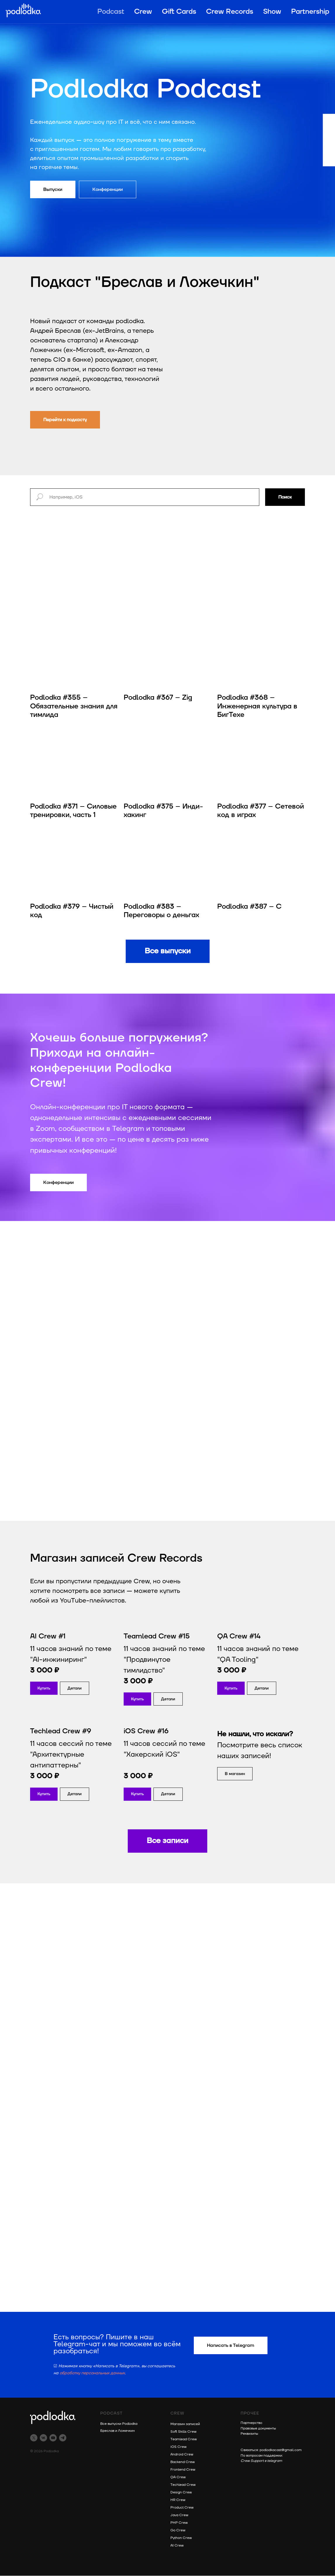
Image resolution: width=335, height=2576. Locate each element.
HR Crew (177, 2500)
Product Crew (182, 2507)
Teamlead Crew (183, 2439)
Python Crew (181, 2538)
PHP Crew (179, 2523)
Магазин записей (185, 2424)
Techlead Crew (183, 2485)
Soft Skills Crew (183, 2431)
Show (272, 11)
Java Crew (179, 2515)
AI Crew (177, 2545)
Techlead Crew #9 (60, 1731)
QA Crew (178, 2477)
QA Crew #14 (238, 1636)
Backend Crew (182, 2462)
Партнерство (251, 2423)
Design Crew (181, 2492)
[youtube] (53, 2437)
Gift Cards (179, 11)
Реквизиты (249, 2434)
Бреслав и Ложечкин (117, 2431)
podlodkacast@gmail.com (281, 2450)
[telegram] (62, 2437)
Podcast (110, 11)
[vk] (43, 2437)
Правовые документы (258, 2428)
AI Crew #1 (47, 1636)
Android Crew (181, 2454)
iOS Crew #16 (146, 1731)
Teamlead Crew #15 (157, 1636)
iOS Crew (178, 2447)
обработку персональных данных (92, 2373)
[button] (74, 1688)
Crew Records (229, 11)
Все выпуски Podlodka (118, 2424)
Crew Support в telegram (261, 2461)
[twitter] (33, 2437)
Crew (143, 11)
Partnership (310, 11)
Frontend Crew (182, 2469)
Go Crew (177, 2530)
